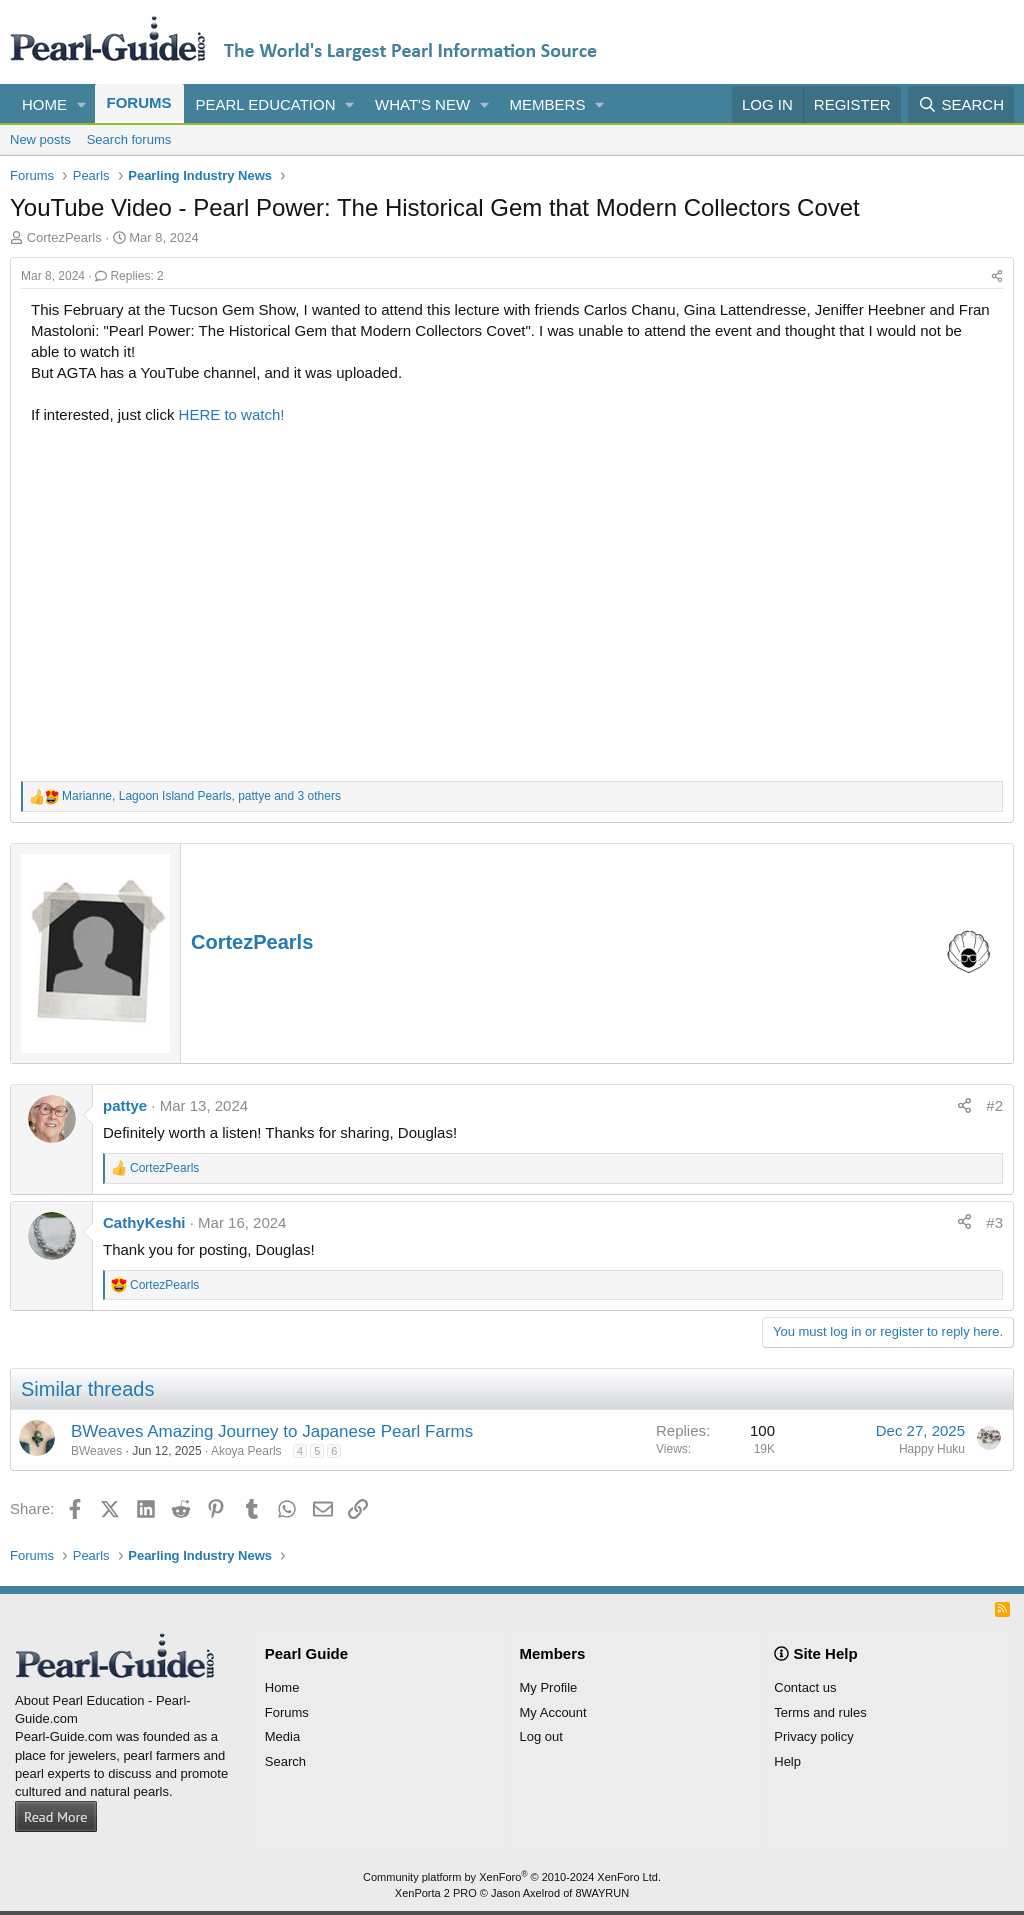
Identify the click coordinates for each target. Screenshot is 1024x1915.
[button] (82, 104)
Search (285, 1761)
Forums (139, 102)
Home (44, 104)
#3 (994, 1222)
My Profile (549, 1687)
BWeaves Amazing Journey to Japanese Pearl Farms (272, 1431)
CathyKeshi (144, 1222)
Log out (541, 1736)
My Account (553, 1712)
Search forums (129, 139)
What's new (422, 104)
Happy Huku (932, 1449)
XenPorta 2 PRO (436, 1893)
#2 (994, 1105)
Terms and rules (820, 1712)
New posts (40, 139)
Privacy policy (813, 1736)
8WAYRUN (602, 1893)
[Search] (961, 104)
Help (787, 1761)
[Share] (997, 276)
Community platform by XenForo (512, 1877)
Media (282, 1736)
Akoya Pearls (246, 1451)
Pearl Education (266, 104)
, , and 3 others (201, 796)
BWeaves (96, 1451)
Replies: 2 (129, 276)
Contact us (805, 1687)
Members (548, 104)
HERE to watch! (232, 414)
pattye (125, 1105)
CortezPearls (252, 942)
